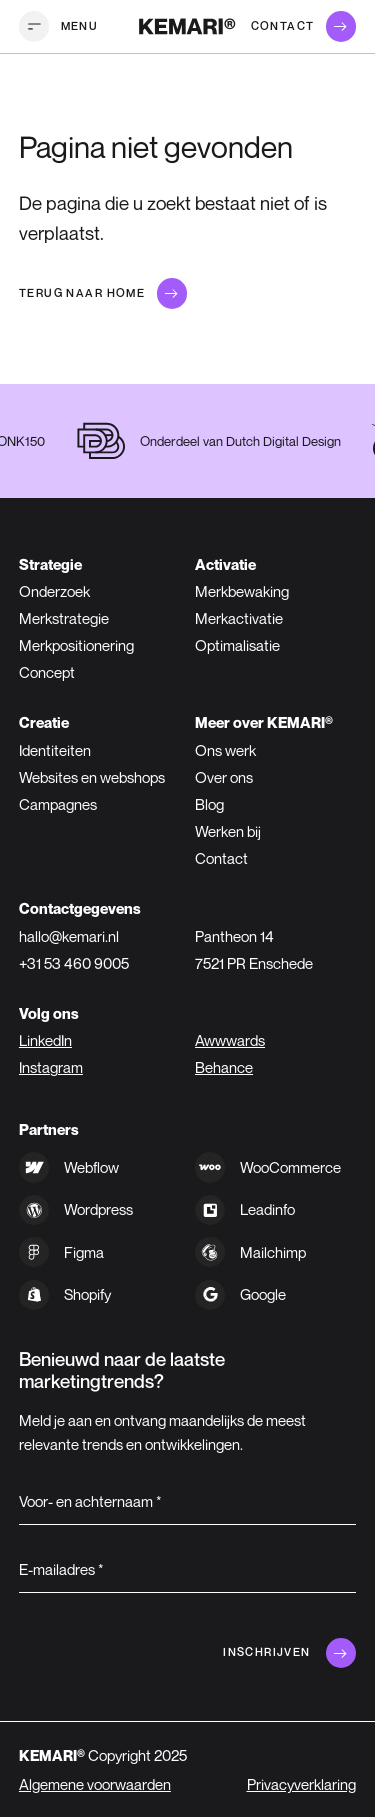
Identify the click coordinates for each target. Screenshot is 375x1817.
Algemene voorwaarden (95, 1784)
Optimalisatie (237, 645)
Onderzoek (54, 591)
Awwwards (230, 1040)
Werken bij (228, 831)
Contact (221, 858)
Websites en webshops (92, 777)
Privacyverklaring (301, 1784)
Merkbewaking (242, 591)
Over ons (224, 777)
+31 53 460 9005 (74, 963)
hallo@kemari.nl (69, 936)
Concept (47, 672)
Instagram (51, 1067)
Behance (224, 1067)
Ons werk (225, 750)
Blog (209, 804)
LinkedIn (45, 1040)
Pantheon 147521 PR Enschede (254, 949)
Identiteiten (55, 750)
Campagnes (58, 804)
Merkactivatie (239, 618)
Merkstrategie (64, 618)
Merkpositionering (76, 645)
